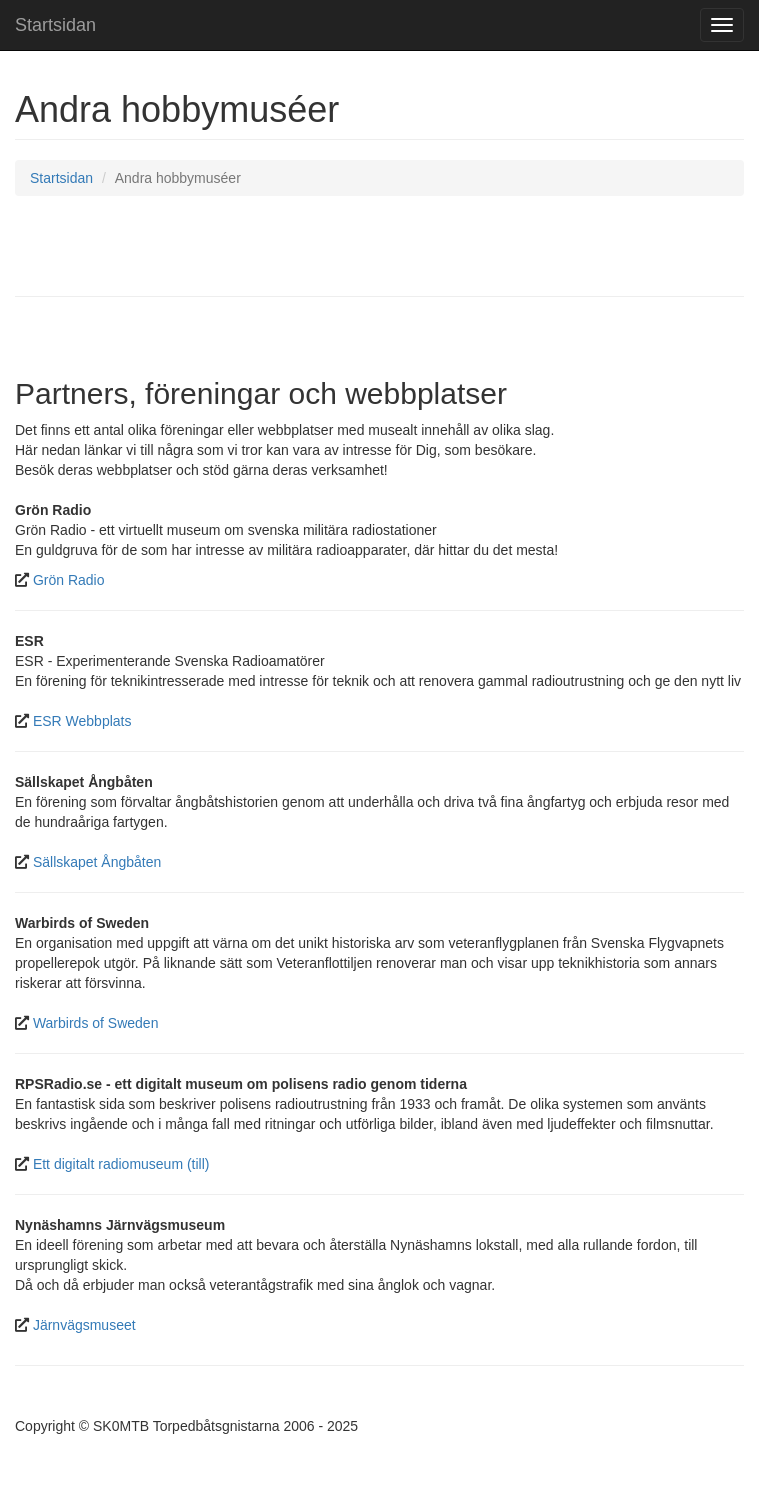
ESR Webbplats (82, 721)
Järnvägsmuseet (84, 1325)
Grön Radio (69, 580)
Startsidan (55, 25)
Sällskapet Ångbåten (97, 862)
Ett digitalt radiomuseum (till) (121, 1164)
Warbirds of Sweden (96, 1023)
